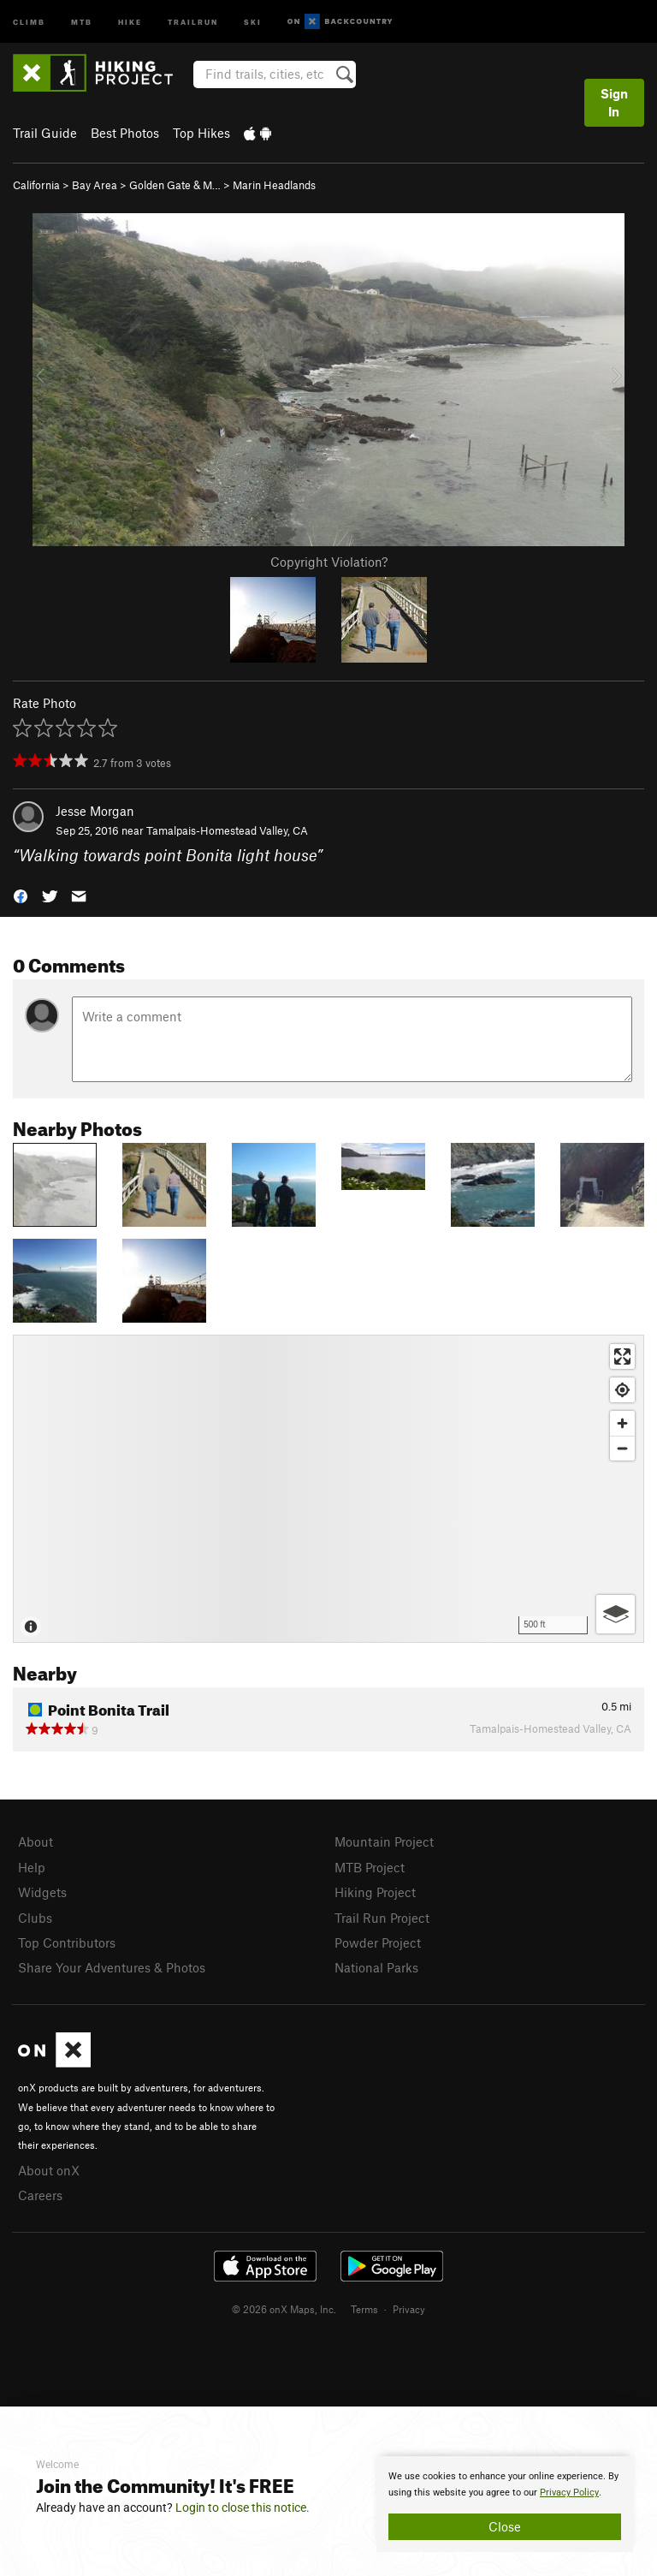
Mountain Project (384, 1841)
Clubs (35, 1917)
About (35, 1841)
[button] (20, 895)
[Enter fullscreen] (622, 1356)
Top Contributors (66, 1942)
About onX (49, 2170)
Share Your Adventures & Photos (111, 1967)
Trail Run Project (381, 1917)
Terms (364, 2309)
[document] (504, 2504)
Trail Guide (45, 132)
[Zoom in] (622, 1423)
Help (31, 1867)
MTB (81, 21)
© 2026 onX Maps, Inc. (284, 2309)
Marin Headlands (274, 185)
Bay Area (94, 185)
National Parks (376, 1967)
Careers (40, 2195)
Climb (29, 21)
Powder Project (377, 1942)
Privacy (409, 2309)
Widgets (42, 1892)
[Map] (328, 1489)
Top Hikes (201, 132)
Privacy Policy (569, 2492)
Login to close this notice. (242, 2507)
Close (504, 2526)
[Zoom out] (622, 1448)
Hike (130, 21)
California (36, 185)
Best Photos (125, 132)
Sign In (614, 102)
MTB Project (369, 1867)
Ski (253, 21)
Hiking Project (375, 1892)
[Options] (615, 1614)
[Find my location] (622, 1389)
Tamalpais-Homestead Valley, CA (227, 830)
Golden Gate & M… (175, 185)
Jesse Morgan (95, 810)
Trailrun (193, 21)
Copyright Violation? (329, 561)
